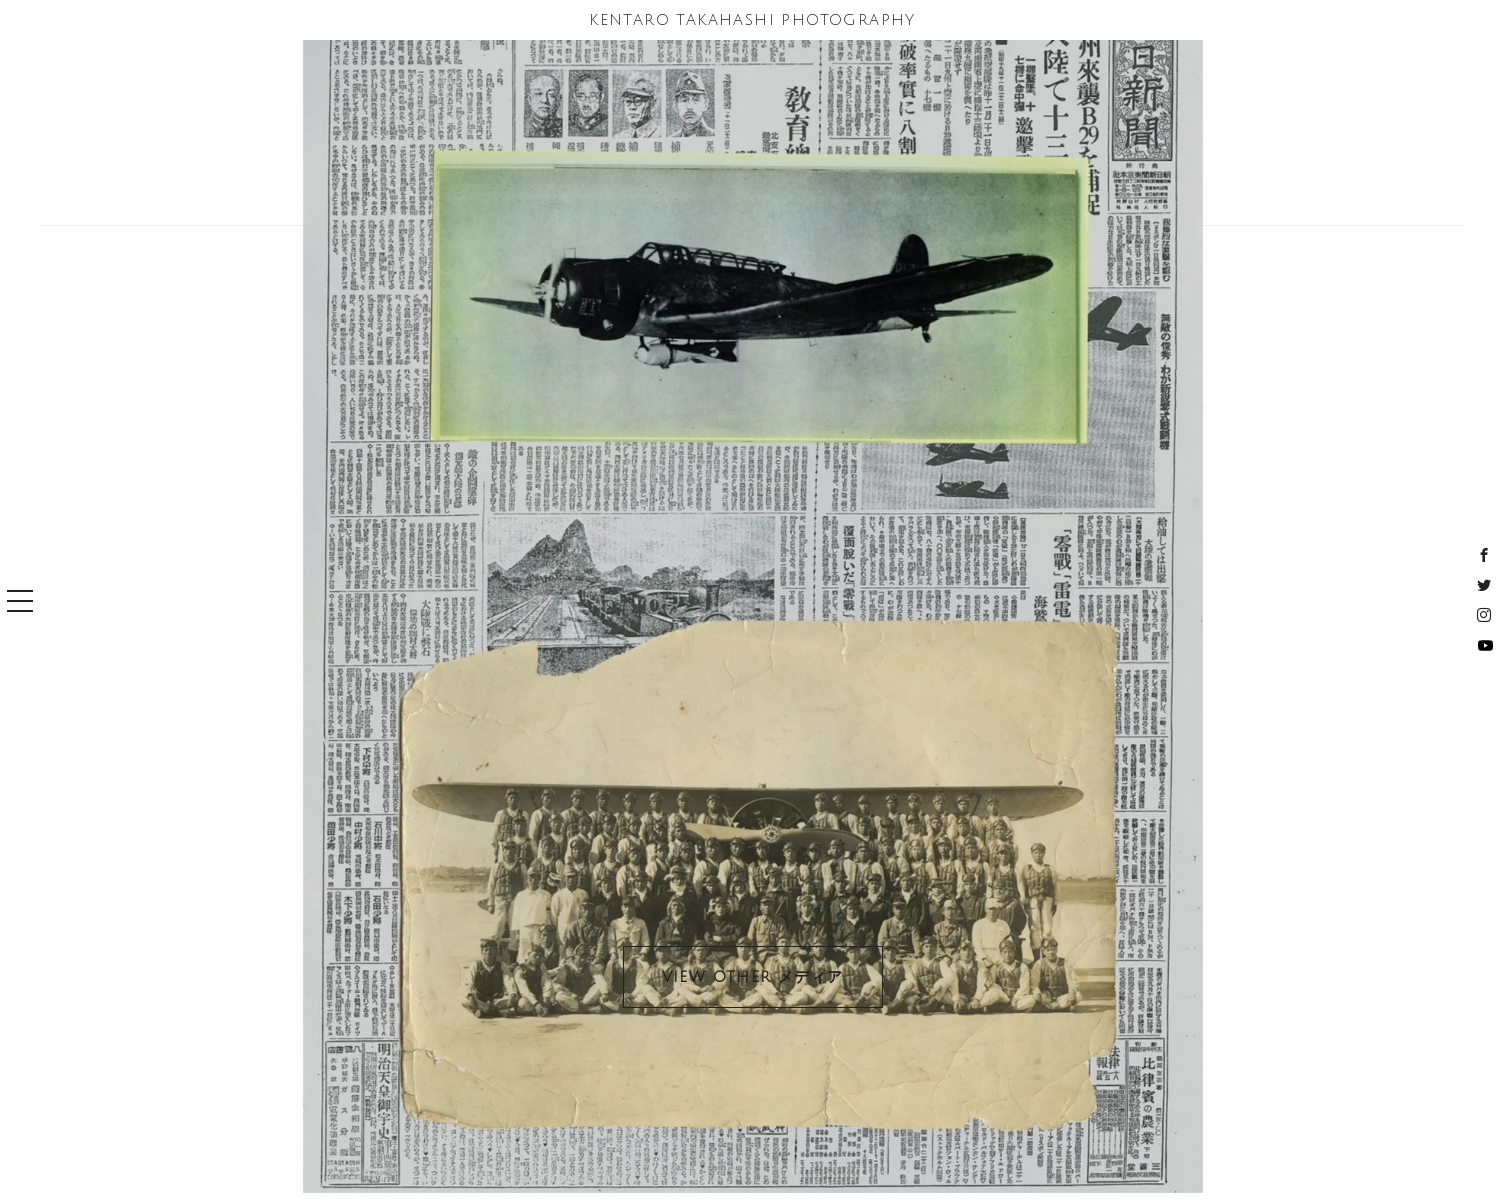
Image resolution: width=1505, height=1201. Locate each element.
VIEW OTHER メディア (753, 977)
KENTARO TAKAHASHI (752, 20)
